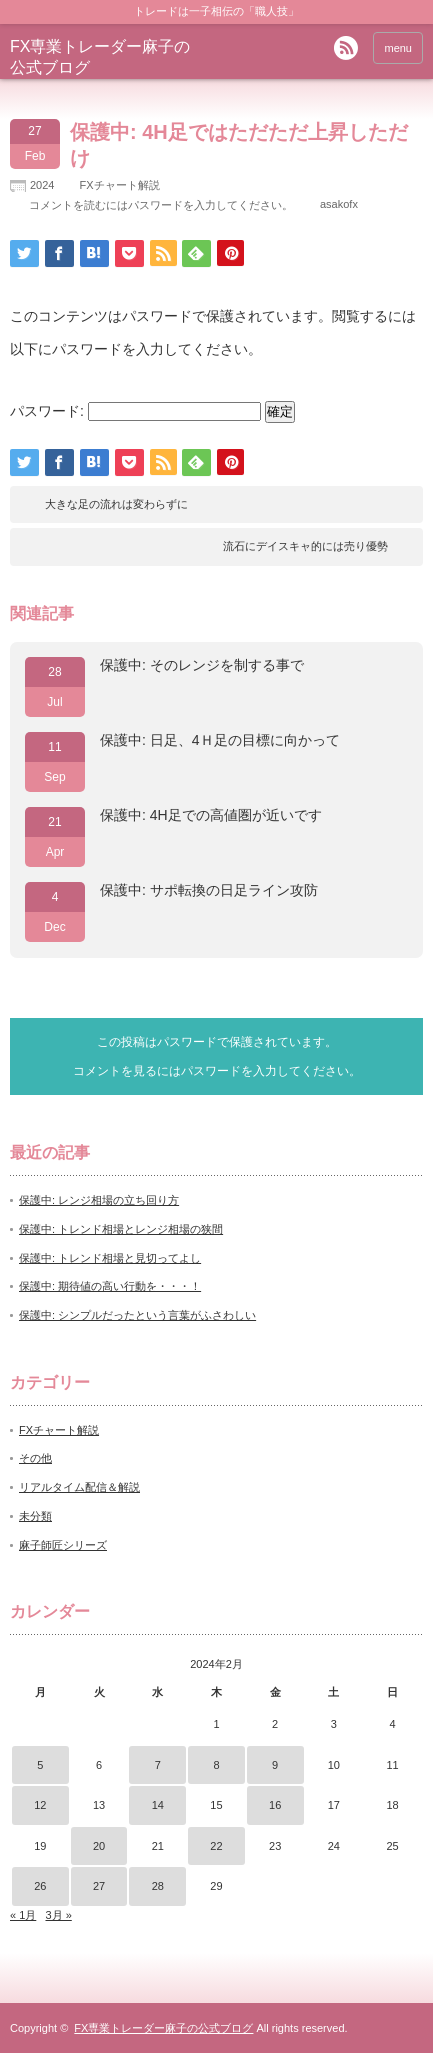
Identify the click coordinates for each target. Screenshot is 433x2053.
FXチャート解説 (119, 185)
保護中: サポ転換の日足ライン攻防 (209, 890)
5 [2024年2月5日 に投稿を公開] (40, 1765)
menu (398, 48)
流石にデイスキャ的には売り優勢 (305, 546)
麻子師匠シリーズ (63, 1545)
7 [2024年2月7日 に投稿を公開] (158, 1765)
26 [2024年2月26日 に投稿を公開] (40, 1886)
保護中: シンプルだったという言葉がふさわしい (137, 1315)
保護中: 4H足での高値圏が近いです (211, 815)
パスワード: (135, 411)
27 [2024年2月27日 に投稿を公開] (99, 1886)
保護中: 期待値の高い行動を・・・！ (110, 1286)
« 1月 (23, 1915)
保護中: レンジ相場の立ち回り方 (99, 1200)
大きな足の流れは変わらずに (116, 504)
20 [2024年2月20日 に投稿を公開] (99, 1846)
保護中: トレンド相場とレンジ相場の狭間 (121, 1229)
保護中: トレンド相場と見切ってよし (110, 1258)
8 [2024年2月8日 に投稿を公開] (216, 1765)
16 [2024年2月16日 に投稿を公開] (275, 1805)
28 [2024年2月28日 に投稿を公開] (158, 1886)
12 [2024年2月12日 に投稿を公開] (40, 1805)
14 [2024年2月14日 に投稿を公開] (158, 1805)
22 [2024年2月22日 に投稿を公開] (216, 1846)
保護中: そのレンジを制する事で (202, 665)
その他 (35, 1458)
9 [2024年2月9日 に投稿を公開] (275, 1765)
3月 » (58, 1915)
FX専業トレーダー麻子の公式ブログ (163, 2028)
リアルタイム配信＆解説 (79, 1487)
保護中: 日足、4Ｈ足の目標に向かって (220, 740)
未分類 (35, 1516)
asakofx (339, 204)
